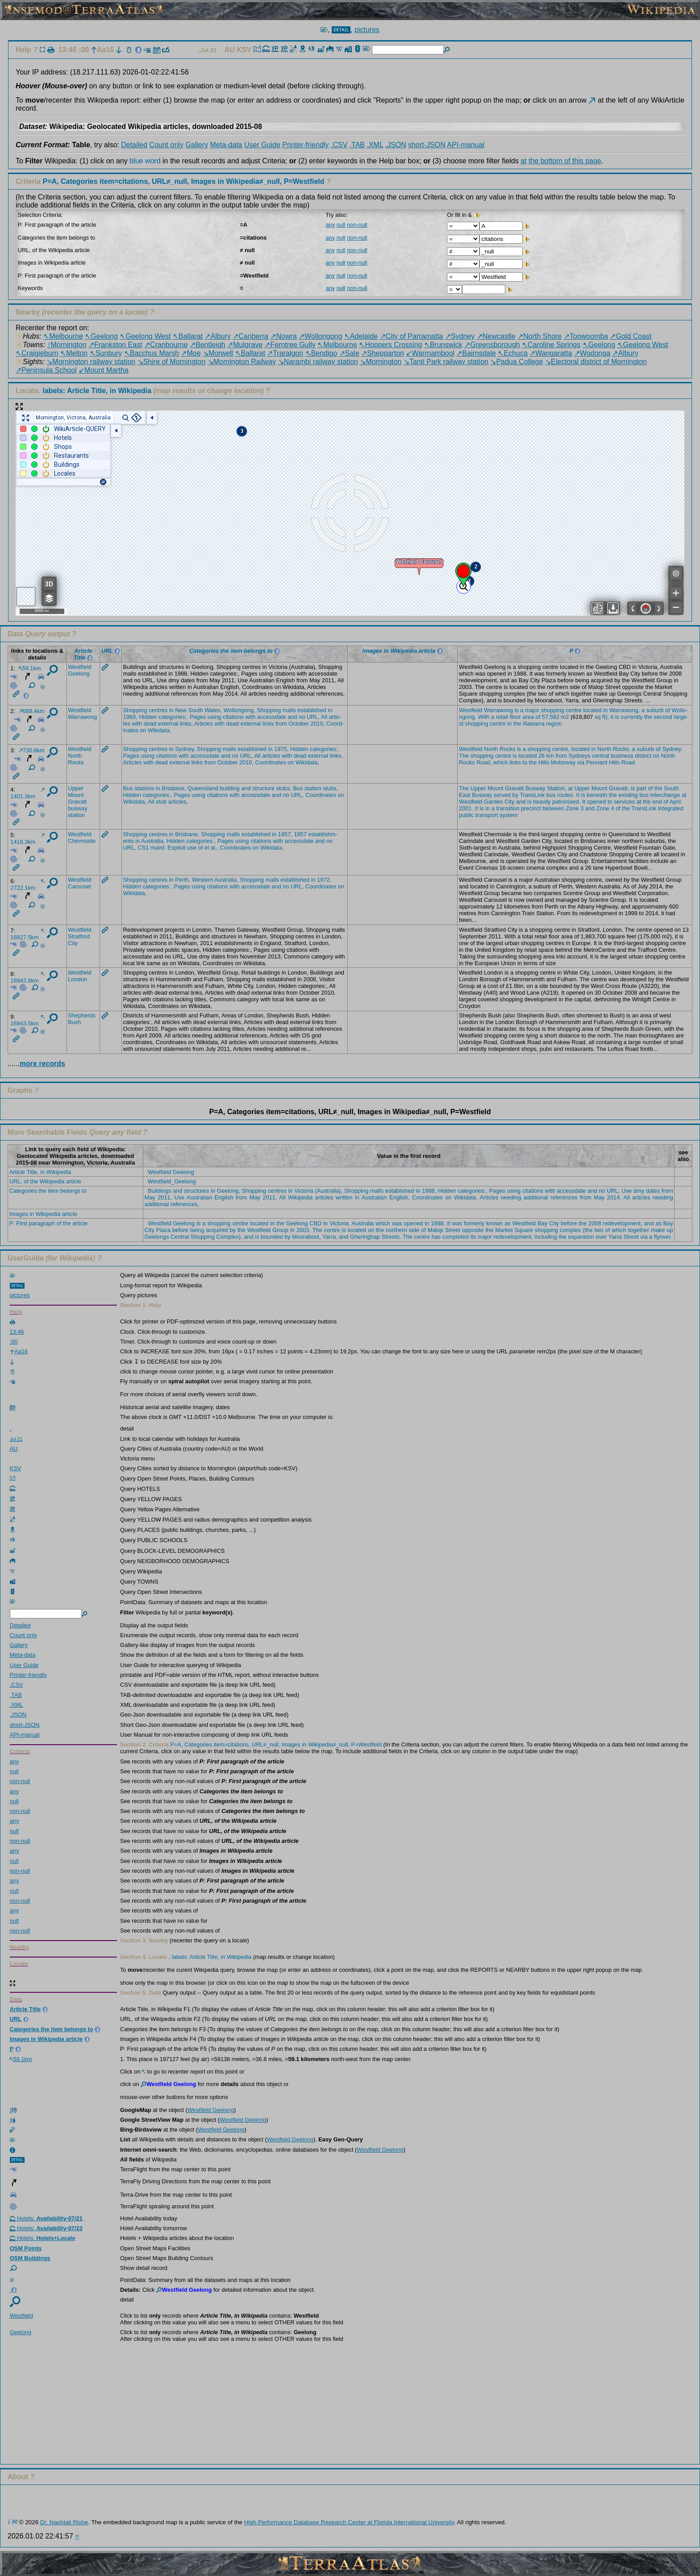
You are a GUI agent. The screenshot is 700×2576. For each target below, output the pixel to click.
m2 (565, 716)
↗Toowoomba (586, 336)
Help (23, 50)
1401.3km (27, 794)
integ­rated (670, 808)
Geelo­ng (78, 673)
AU (231, 50)
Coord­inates (270, 762)
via (580, 762)
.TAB (357, 145)
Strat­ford (79, 936)
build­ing (230, 788)
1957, (285, 834)
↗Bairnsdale (476, 353)
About (18, 2477)
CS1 (143, 847)
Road (628, 762)
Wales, (213, 710)
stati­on (76, 815)
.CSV (339, 145)
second (663, 716)
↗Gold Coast (630, 336)
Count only (166, 145)
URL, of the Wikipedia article (45, 1181)
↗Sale (349, 353)
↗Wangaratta (550, 353)
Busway (535, 788)
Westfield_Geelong (172, 1181)
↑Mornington (67, 344)
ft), (605, 716)
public (466, 815)
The (464, 755)
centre (574, 710)
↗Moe (190, 353)
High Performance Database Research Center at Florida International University (349, 2522)
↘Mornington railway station (90, 361)
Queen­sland (203, 788)
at (523, 161)
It (577, 795)
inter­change (665, 795)
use (191, 847)
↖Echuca (512, 353)
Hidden (148, 716)
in (171, 710)
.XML (375, 145)
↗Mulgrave (244, 344)
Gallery (196, 145)
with (251, 716)
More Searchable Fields (48, 1132)
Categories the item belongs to (48, 1190)
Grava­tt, (619, 788)
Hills (543, 762)
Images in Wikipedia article (43, 1214)
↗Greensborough (492, 344)
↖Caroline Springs (551, 344)
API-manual (465, 145)
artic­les (271, 755)
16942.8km (27, 978)
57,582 (550, 716)
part (641, 788)
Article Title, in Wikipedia (40, 1172)
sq (598, 716)
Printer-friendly (305, 145)
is (517, 710)
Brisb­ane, (174, 788)
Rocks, (621, 749)
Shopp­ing (135, 710)
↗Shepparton (382, 353)
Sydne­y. (672, 749)
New (181, 710)
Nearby (28, 312)
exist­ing (628, 795)
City (509, 801)
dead (150, 723)
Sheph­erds (82, 1015)
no (302, 716)
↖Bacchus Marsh (151, 353)
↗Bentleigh (207, 344)
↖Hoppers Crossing (390, 344)
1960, (130, 716)
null (341, 224)
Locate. (83, 390)
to (524, 762)
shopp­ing (552, 710)
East (465, 795)
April (675, 801)
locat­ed (592, 710)
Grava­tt (77, 801)
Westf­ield (79, 667)
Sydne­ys (580, 755)
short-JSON (427, 145)
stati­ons (144, 788)
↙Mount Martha (104, 370)
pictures (366, 29)
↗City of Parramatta (411, 336)
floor (515, 716)
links (268, 723)
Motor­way (563, 762)
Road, (484, 762)
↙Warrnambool (430, 353)
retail (502, 716)
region (554, 723)
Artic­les (203, 723)
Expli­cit (176, 847)
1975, (281, 749)
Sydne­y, (185, 749)
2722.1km (27, 885)
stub (161, 801)
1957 (300, 834)
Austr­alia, (153, 841)
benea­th (597, 795)
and (292, 716)
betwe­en (553, 808)
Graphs (20, 1090)
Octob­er (298, 723)
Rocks (76, 762)
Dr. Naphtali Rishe (64, 2522)
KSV (245, 50)
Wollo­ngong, (239, 710)
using (214, 716)
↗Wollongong (320, 336)
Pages (198, 716)
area (528, 716)
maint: (158, 847)
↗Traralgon (285, 353)
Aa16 (102, 50)
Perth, (182, 879)
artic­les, (178, 801)
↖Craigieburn (37, 353)
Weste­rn (202, 879)
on (143, 730)
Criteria (171, 181)
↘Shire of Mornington (172, 361)
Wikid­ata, (159, 730)
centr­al (600, 755)
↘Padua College (516, 361)
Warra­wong (82, 716)
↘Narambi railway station (318, 361)
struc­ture (263, 788)
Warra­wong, (624, 710)
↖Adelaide (361, 336)
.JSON (395, 145)
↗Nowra (283, 336)
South (195, 710)
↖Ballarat (188, 336)
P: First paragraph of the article (48, 1223)
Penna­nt (597, 762)
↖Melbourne (63, 336)
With (484, 716)
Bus (128, 788)
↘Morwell (218, 353)
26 (541, 755)
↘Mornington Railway (242, 361)
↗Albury (217, 336)
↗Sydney (460, 336)
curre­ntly (631, 716)
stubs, (284, 788)
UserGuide (26, 1258)
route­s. (566, 795)
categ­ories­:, (173, 716)
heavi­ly (542, 801)
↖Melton (74, 353)
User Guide (262, 145)
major (532, 710)
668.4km (32, 711)
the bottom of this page (565, 161)
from (281, 723)
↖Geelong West (145, 336)
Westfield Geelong (171, 1172)
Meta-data (226, 145)
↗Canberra (250, 336)
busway (77, 808)
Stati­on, (556, 788)
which (500, 762)
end (657, 801)
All (324, 716)
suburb (654, 710)
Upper (75, 788)
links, (186, 723)
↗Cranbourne (166, 344)
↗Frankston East (115, 344)
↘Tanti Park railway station (446, 361)
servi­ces (624, 801)
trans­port (486, 815)
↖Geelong (101, 336)
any (330, 224)
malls (289, 710)
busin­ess (622, 755)
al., (214, 847)
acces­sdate (271, 716)
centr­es (158, 710)
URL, (313, 716)
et (206, 847)
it (612, 716)
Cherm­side (82, 841)
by (515, 795)
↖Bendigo (321, 353)
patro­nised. (566, 801)
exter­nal (168, 723)
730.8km (32, 750)
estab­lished (311, 710)
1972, (324, 879)
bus (551, 795)
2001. (466, 808)
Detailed (134, 145)
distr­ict (643, 755)
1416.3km (27, 839)
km (550, 755)
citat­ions (233, 716)
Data (15, 634)
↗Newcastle (496, 336)
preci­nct (531, 808)
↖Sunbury (106, 353)
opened (596, 801)
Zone (572, 808)
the (648, 716)
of (667, 710)
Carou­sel (79, 886)
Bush (74, 1022)
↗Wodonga (592, 353)
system (509, 815)
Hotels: (46, 2218)
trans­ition (507, 808)
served (502, 795)
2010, (317, 723)
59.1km (30, 668)
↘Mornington (380, 361)
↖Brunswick (443, 344)
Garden (493, 801)
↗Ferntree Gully (289, 344)
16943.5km (27, 1021)
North (75, 755)
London (77, 979)
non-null (357, 224)
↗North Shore (539, 336)
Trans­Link (532, 795)
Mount (76, 795)
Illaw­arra (533, 723)
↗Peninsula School (46, 370)
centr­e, (561, 749)
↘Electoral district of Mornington (596, 361)
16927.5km (27, 935)
